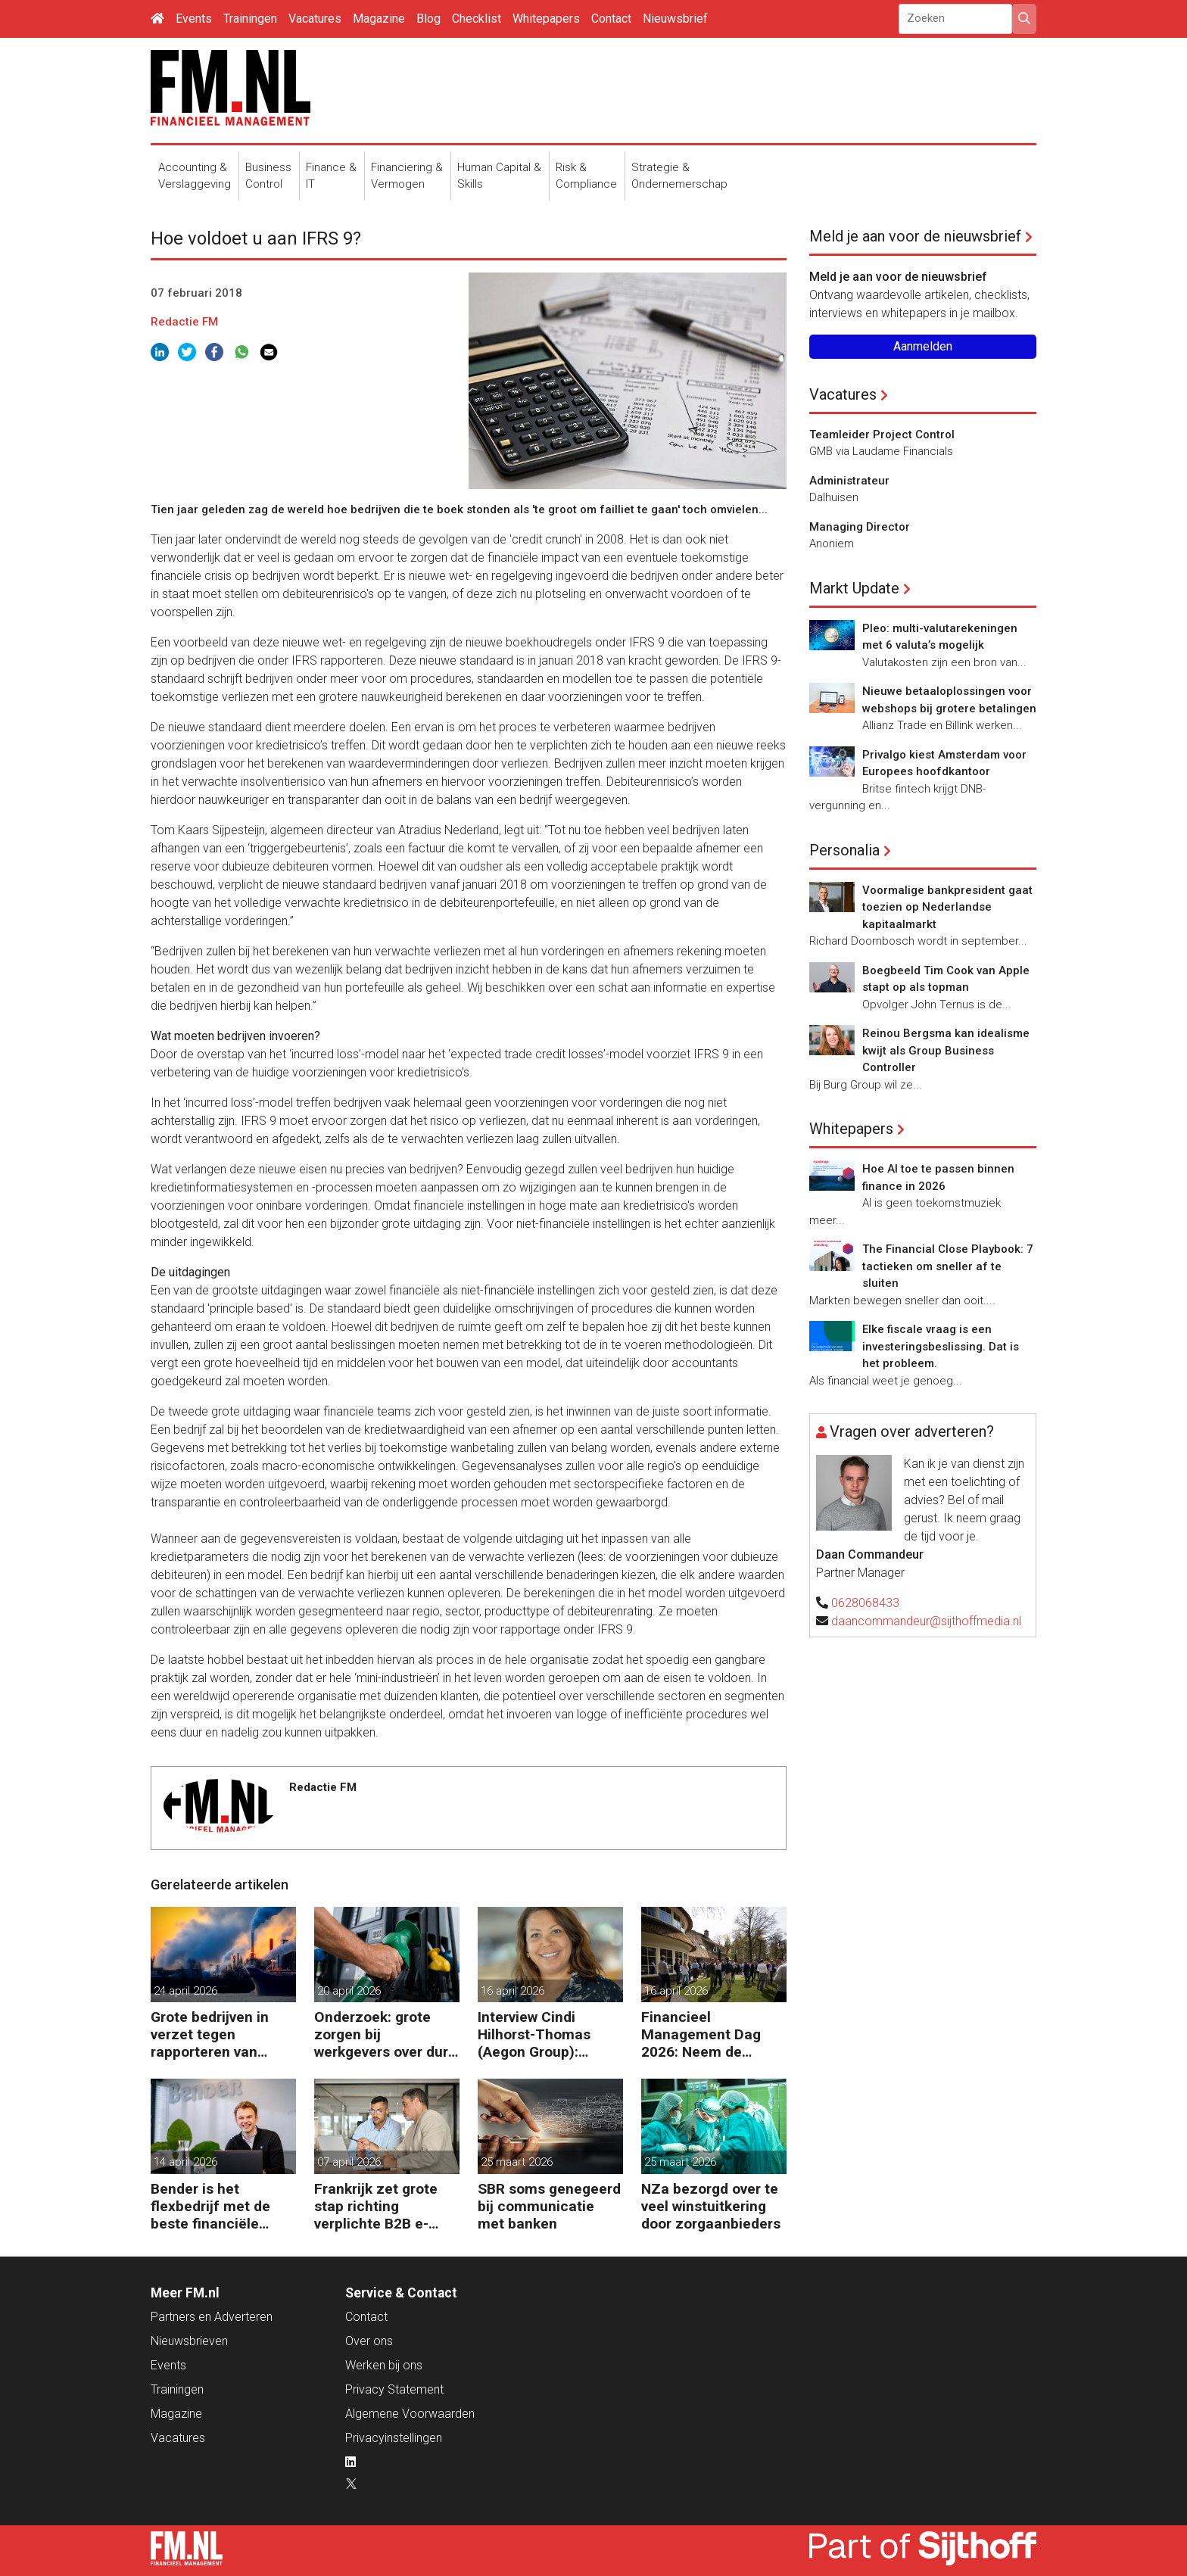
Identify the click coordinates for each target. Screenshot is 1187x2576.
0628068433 (865, 1603)
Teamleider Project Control (882, 434)
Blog (428, 18)
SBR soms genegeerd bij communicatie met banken (549, 2206)
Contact (611, 18)
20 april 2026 (349, 1991)
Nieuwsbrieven (189, 2341)
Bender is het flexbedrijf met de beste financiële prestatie (210, 2206)
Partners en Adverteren (212, 2317)
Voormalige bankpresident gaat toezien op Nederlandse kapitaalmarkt (947, 907)
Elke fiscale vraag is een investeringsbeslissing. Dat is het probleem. (940, 1346)
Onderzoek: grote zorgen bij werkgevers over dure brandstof (385, 2034)
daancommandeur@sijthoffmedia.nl (926, 1621)
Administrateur (849, 480)
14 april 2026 (185, 2162)
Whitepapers (546, 18)
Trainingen (250, 18)
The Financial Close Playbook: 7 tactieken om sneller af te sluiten (947, 1266)
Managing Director (859, 527)
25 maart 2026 (517, 2162)
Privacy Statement (394, 2389)
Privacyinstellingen (393, 2438)
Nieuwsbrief (675, 18)
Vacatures (314, 18)
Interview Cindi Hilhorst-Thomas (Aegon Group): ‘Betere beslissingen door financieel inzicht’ (546, 2034)
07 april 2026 (349, 2162)
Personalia (844, 850)
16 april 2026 (512, 1991)
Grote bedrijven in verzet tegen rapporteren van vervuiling (210, 2034)
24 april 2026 (185, 1991)
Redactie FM (184, 322)
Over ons (369, 2341)
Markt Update (854, 588)
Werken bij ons (383, 2365)
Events (194, 18)
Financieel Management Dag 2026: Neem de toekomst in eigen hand (701, 2034)
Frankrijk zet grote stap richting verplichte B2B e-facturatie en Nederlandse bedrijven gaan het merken (376, 2206)
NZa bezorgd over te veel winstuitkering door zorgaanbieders (710, 2206)
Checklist (476, 18)
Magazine (379, 18)
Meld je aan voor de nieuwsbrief (915, 236)
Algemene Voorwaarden (410, 2413)
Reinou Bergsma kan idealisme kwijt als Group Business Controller (946, 1050)
